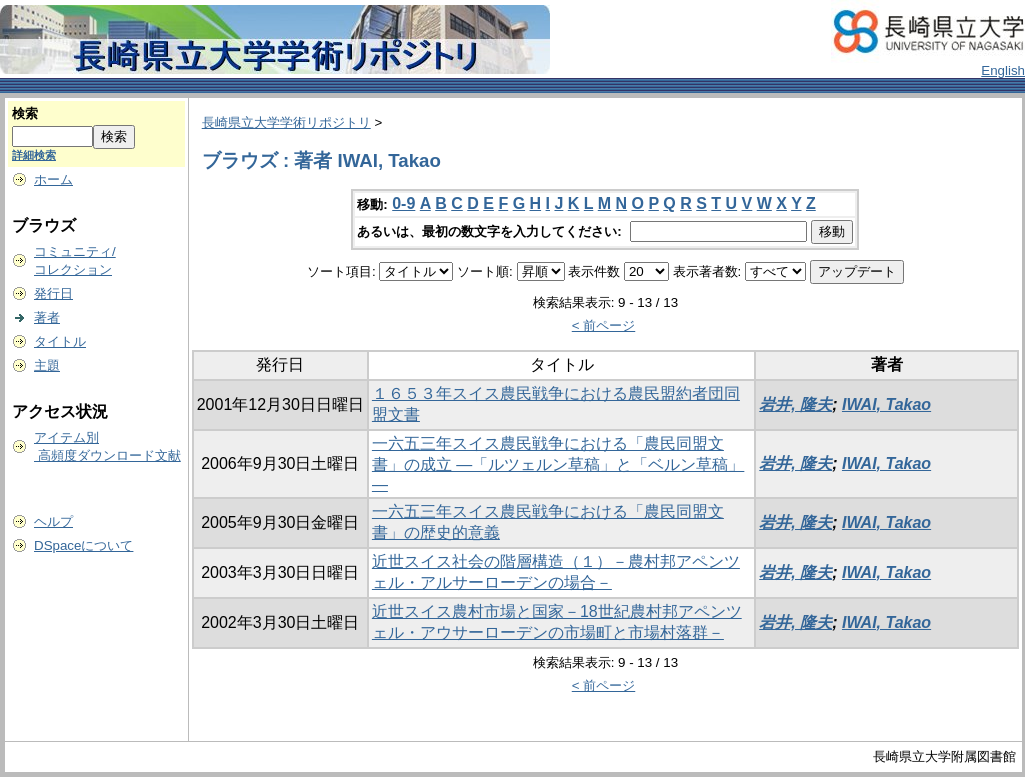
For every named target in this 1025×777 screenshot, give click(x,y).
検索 (25, 113)
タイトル (60, 341)
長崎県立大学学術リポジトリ (286, 122)
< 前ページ (604, 325)
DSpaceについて (83, 545)
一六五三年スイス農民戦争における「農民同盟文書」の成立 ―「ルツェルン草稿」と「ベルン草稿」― (558, 464)
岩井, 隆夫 (795, 404)
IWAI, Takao (886, 404)
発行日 (53, 293)
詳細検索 (34, 155)
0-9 (403, 203)
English (1003, 70)
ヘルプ (53, 521)
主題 (47, 365)
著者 (47, 317)
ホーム (53, 179)
